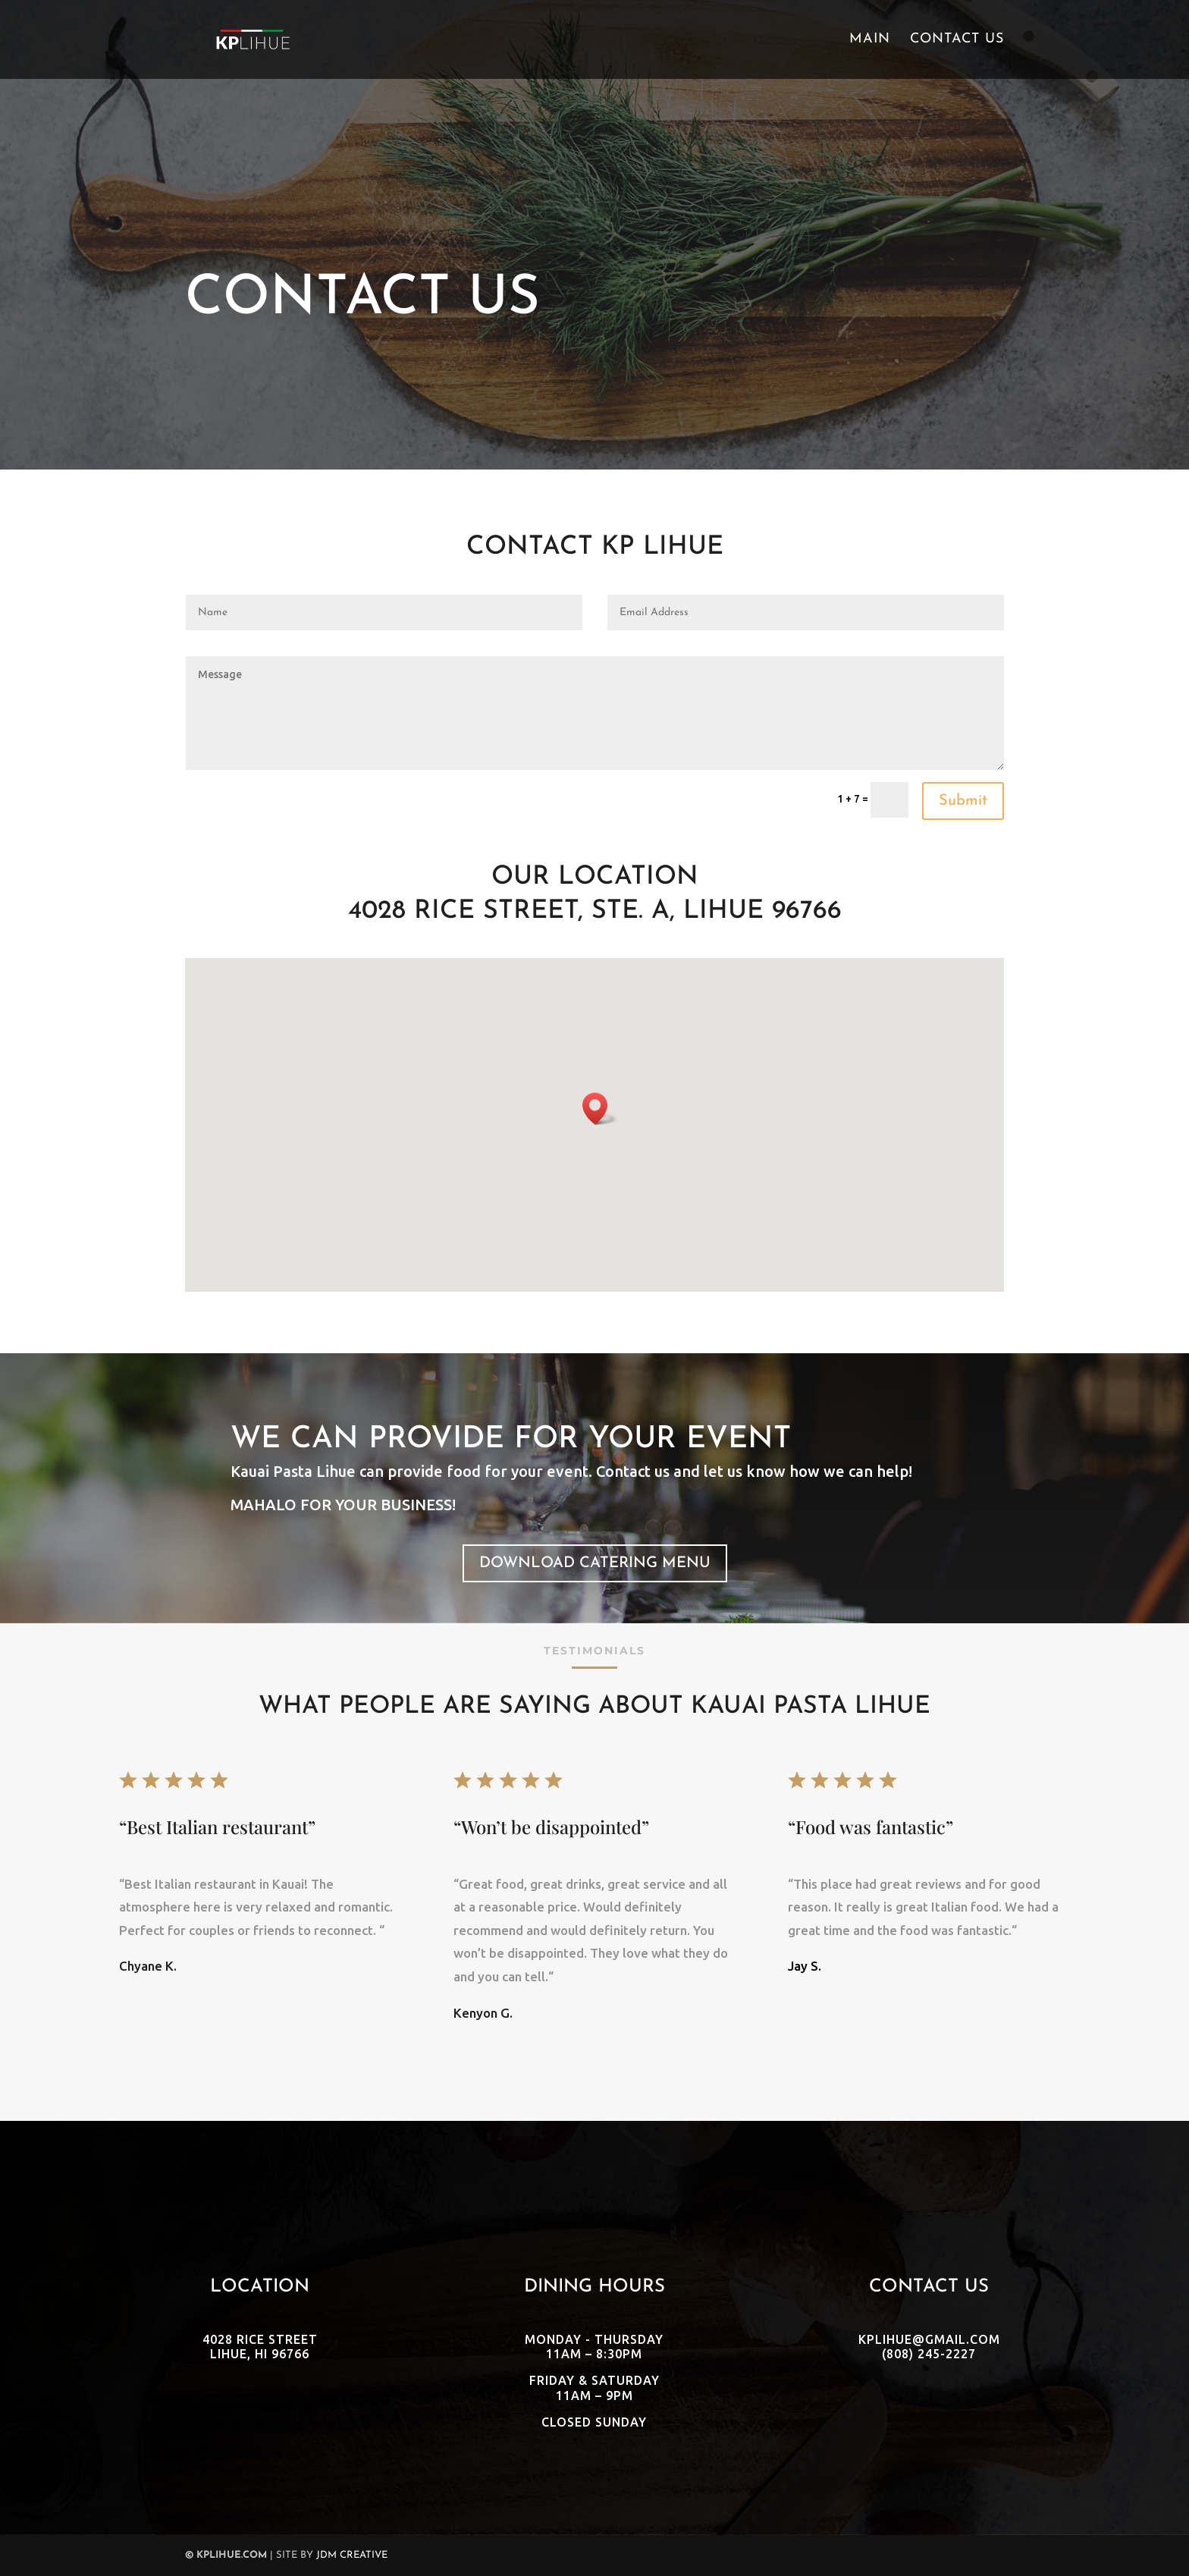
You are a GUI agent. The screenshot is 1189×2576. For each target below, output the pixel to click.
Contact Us (957, 40)
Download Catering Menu (595, 1563)
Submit (963, 801)
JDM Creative (351, 2555)
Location (259, 2287)
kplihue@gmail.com (929, 2339)
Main (869, 40)
